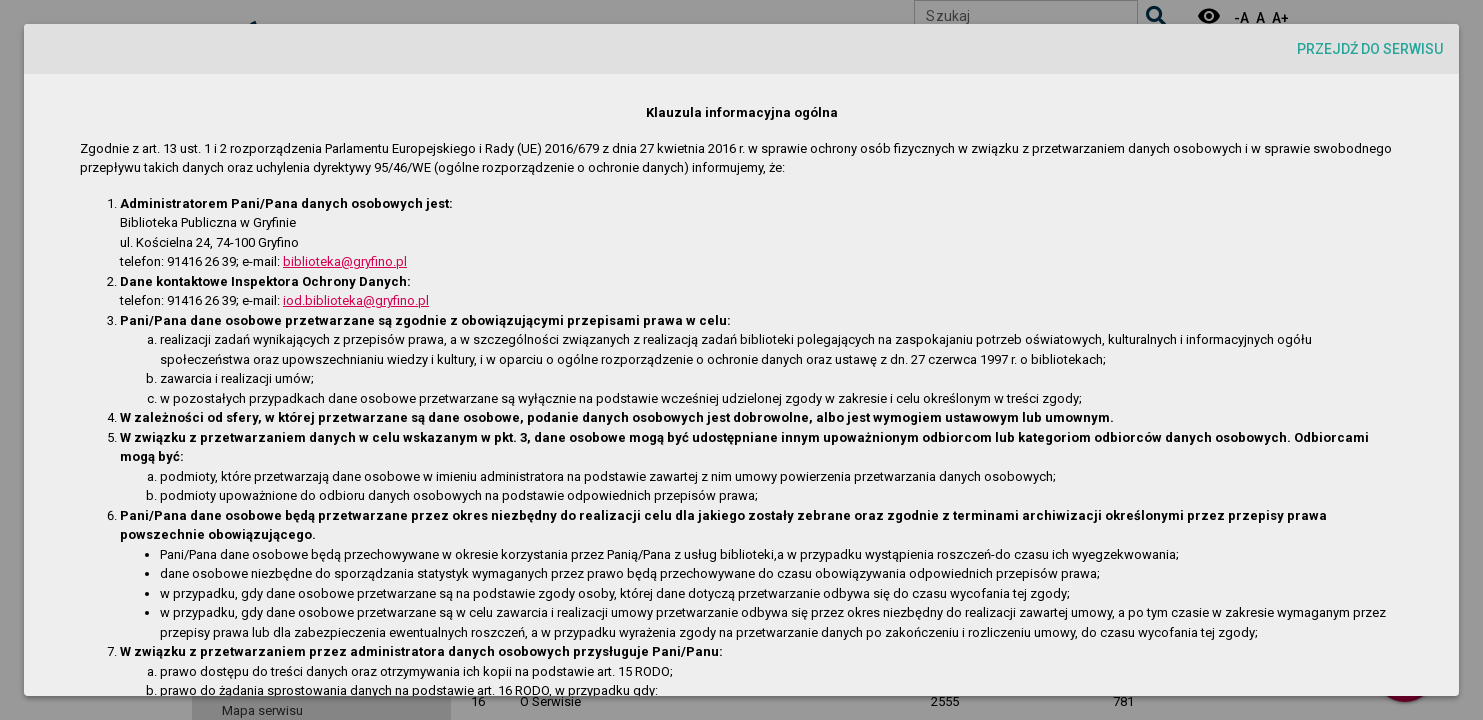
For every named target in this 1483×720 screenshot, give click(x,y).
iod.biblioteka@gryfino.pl (356, 300)
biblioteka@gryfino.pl (345, 261)
